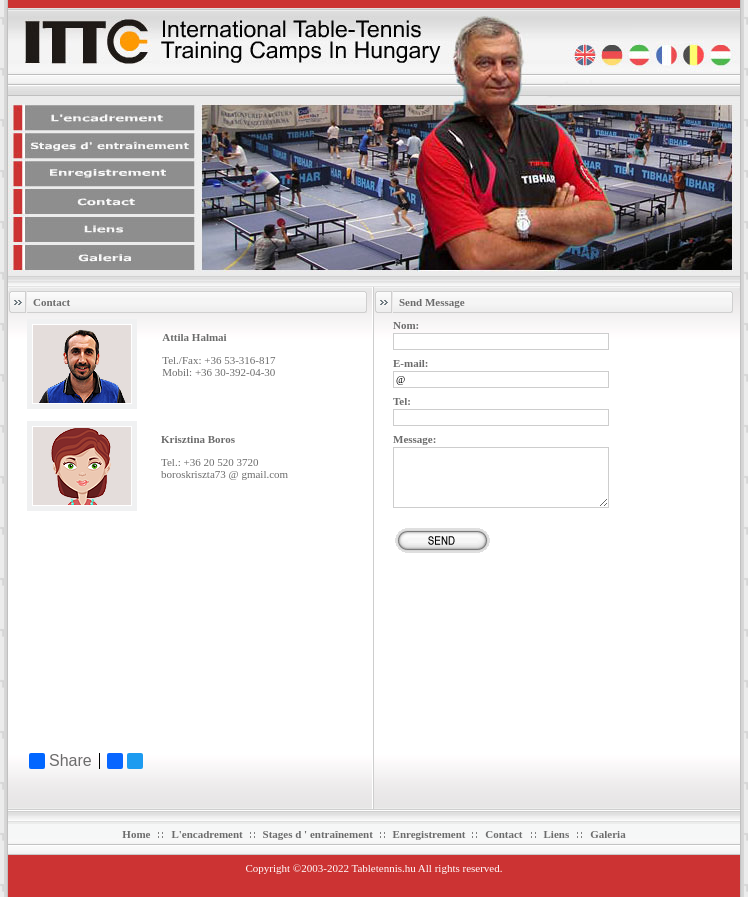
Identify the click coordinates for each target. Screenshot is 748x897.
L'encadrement (208, 834)
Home (136, 834)
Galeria (607, 834)
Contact (503, 834)
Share (60, 761)
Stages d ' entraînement (319, 834)
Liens (557, 834)
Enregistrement (431, 834)
